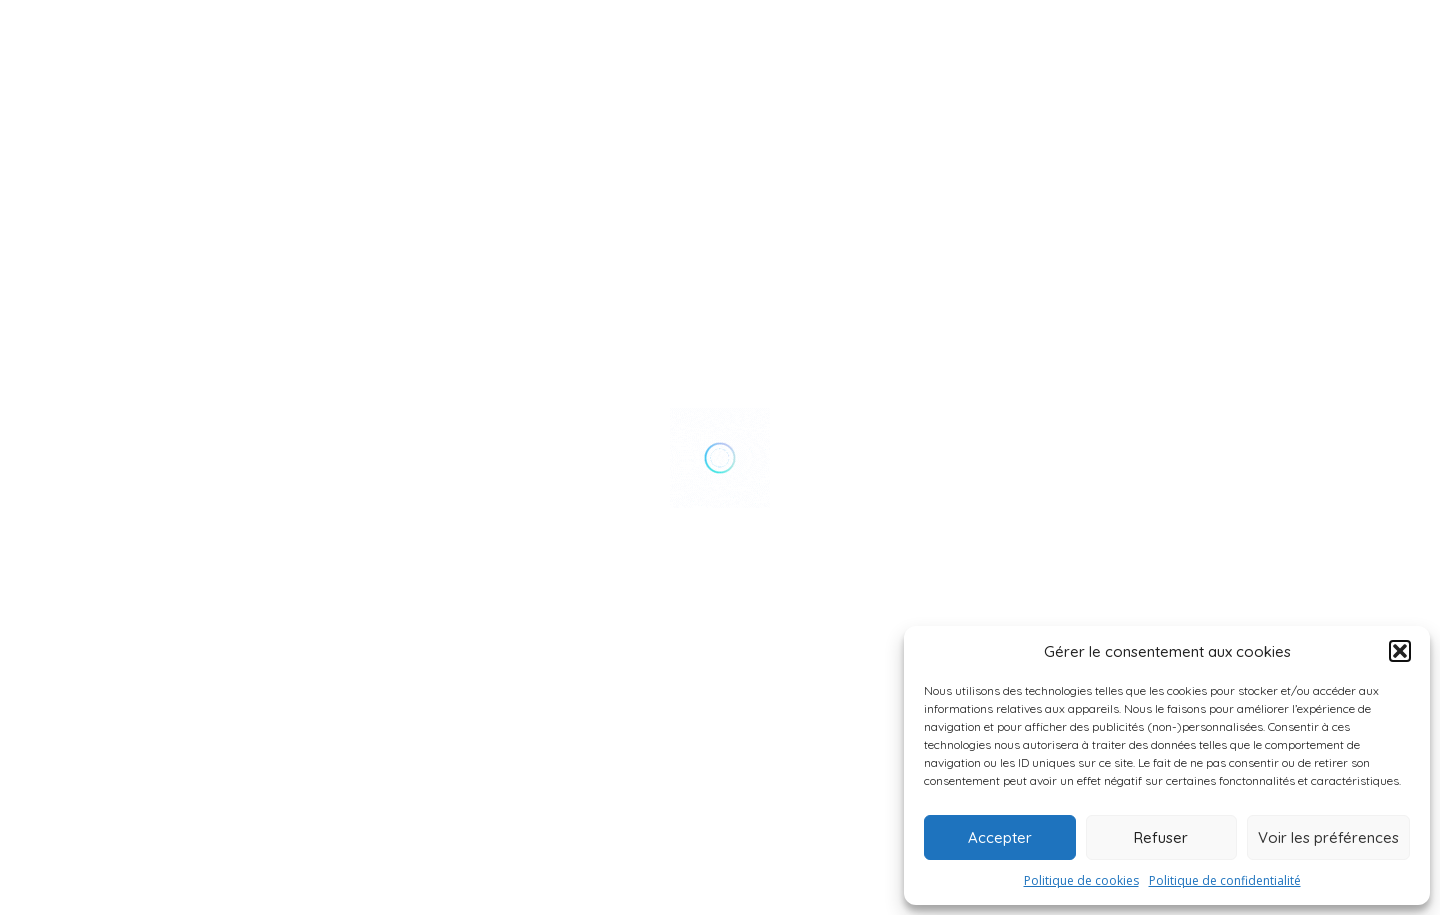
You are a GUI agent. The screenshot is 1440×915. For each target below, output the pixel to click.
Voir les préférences (1328, 837)
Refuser (1161, 837)
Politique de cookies (1081, 880)
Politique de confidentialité (1225, 880)
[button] (1400, 651)
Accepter (1000, 837)
